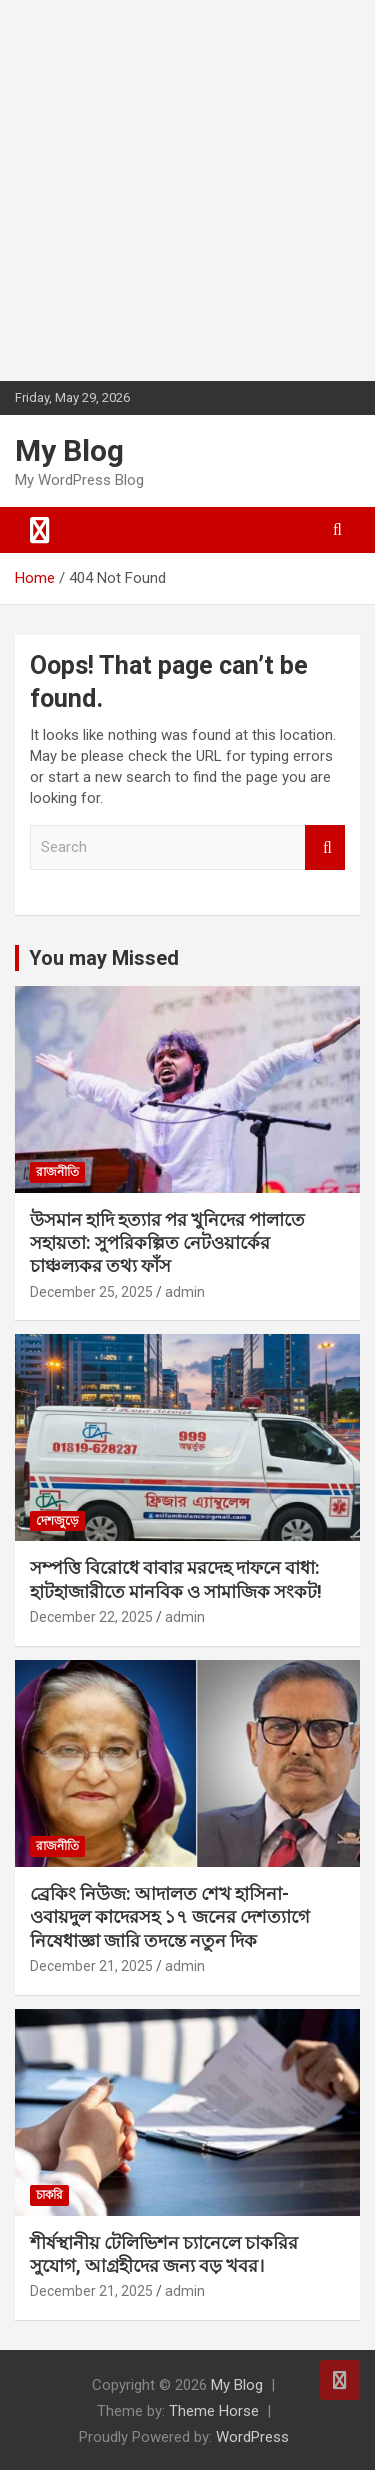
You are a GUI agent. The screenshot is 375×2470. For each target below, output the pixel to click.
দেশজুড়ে (57, 1521)
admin (185, 1292)
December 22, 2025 (91, 1617)
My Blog (69, 450)
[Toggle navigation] (40, 530)
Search (325, 847)
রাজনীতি (57, 1172)
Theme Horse (214, 2411)
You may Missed (104, 958)
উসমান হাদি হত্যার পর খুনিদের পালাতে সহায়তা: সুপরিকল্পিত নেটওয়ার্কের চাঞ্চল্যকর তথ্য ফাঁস (167, 1243)
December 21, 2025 (91, 1966)
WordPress (252, 2437)
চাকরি (49, 2195)
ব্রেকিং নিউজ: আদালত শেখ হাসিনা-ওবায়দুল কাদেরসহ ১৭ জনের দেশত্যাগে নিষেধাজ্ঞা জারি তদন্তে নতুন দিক (170, 1917)
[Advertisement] (187, 187)
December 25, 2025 (91, 1292)
